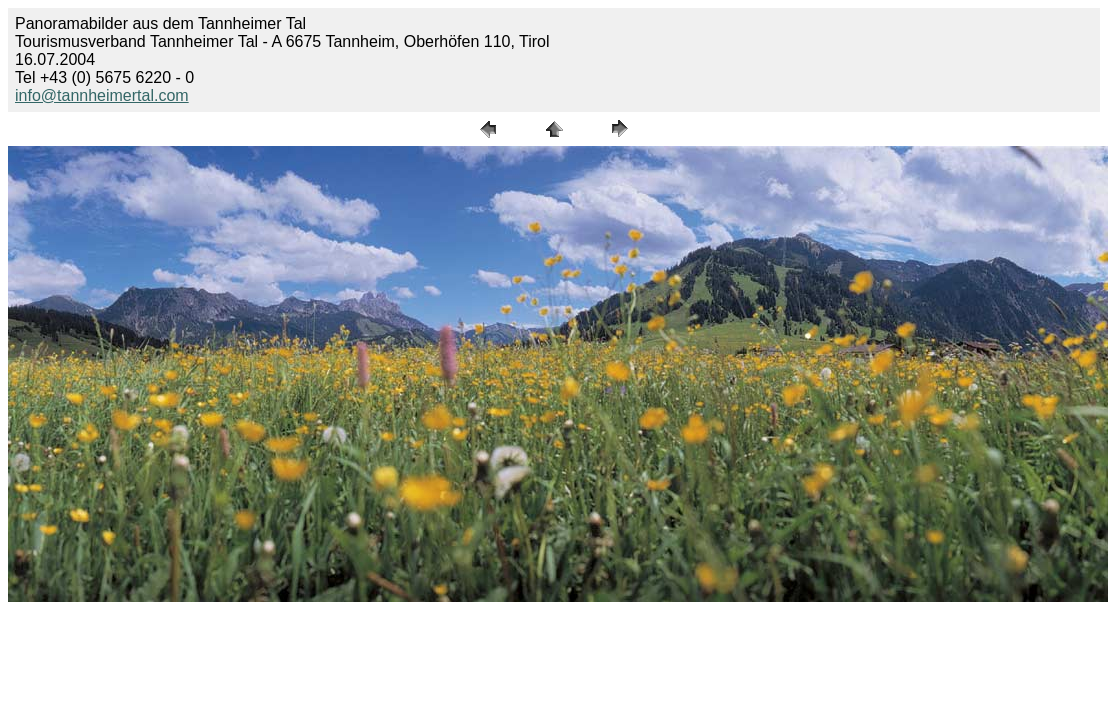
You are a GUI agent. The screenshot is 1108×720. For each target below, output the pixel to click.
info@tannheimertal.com (102, 95)
